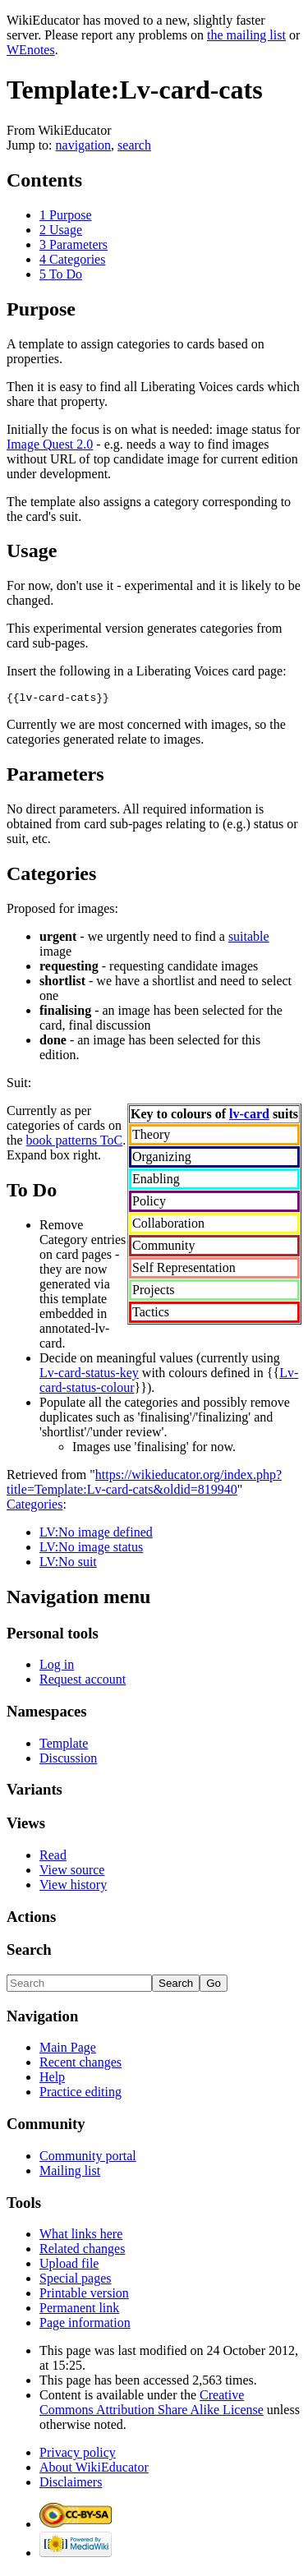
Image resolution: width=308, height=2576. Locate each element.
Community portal (87, 2158)
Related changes (82, 2251)
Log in (56, 1667)
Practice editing (80, 2094)
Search (29, 1952)
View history (73, 1887)
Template (63, 1746)
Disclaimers (70, 2484)
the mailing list (246, 35)
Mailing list (69, 2173)
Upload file (69, 2266)
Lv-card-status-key (89, 1375)
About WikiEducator (94, 2470)
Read (53, 1857)
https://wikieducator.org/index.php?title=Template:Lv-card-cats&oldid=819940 (144, 1484)
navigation (84, 145)
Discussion (68, 1760)
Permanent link (79, 2310)
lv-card (249, 1116)
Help (52, 2079)
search (134, 145)
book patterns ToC (74, 1143)
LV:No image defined (96, 1534)
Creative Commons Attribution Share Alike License (151, 2404)
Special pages (75, 2281)
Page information (85, 2325)
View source (71, 1872)
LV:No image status (91, 1549)
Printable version (84, 2295)
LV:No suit (68, 1564)
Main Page (67, 2050)
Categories (34, 1507)
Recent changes (80, 2064)
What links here (80, 2236)
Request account (82, 1682)
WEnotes (31, 50)
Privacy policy (77, 2455)
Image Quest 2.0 (50, 444)
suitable (248, 939)
